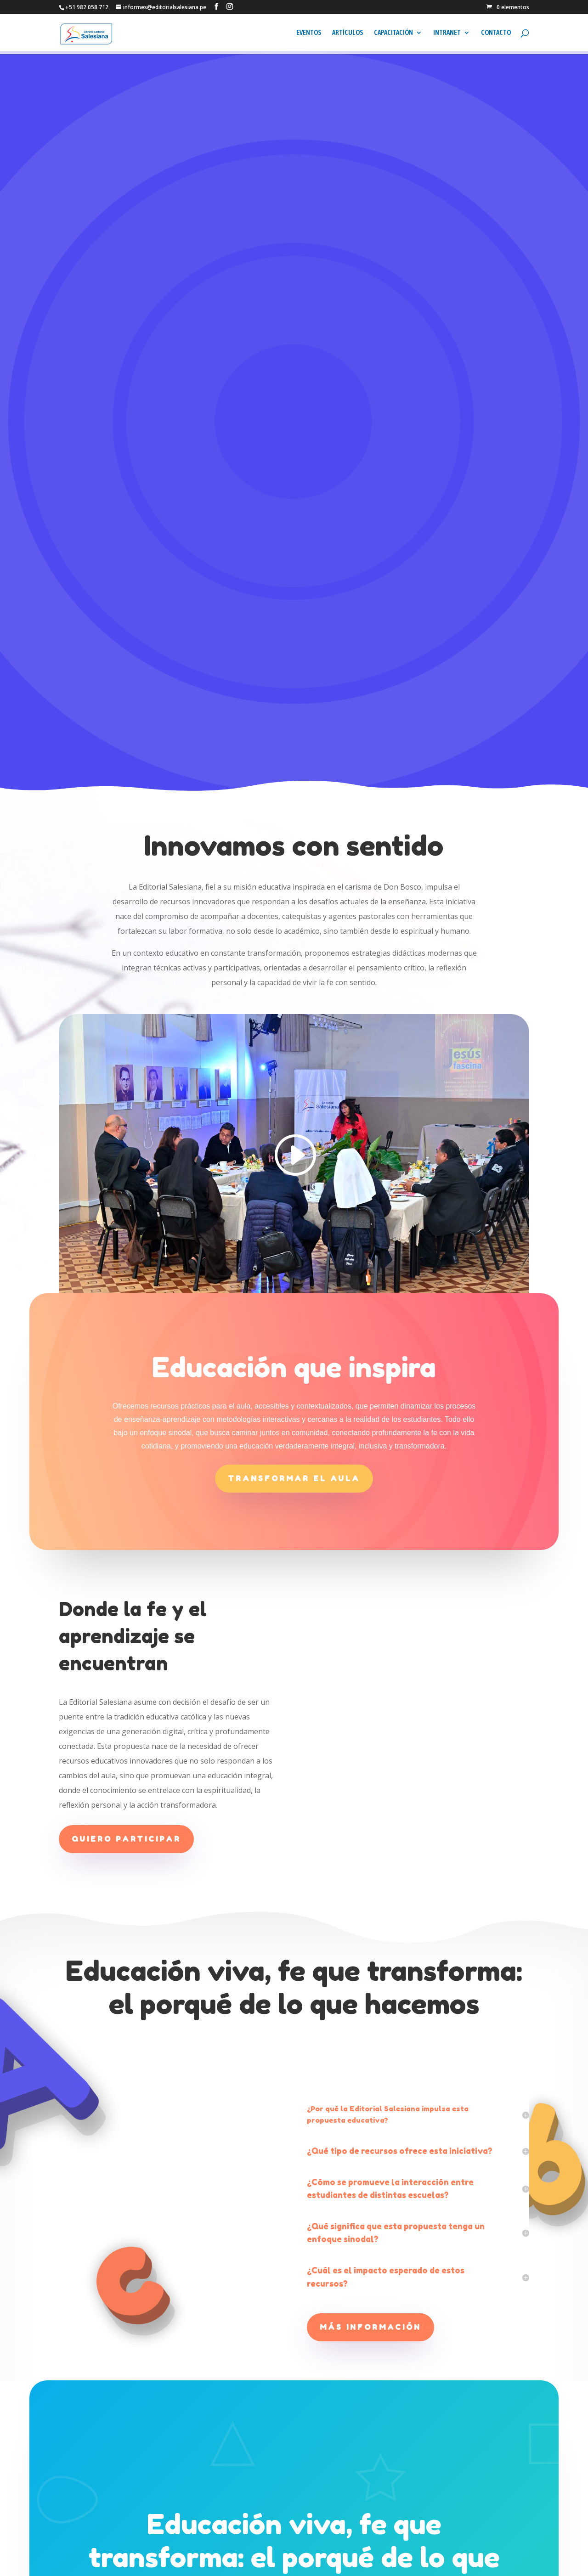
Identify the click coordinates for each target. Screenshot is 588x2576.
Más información (370, 1869)
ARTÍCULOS (347, 35)
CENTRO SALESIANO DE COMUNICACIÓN (132, 2563)
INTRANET (447, 35)
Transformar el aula (294, 1021)
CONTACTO (496, 35)
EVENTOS (308, 35)
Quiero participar (126, 1381)
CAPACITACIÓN (393, 35)
